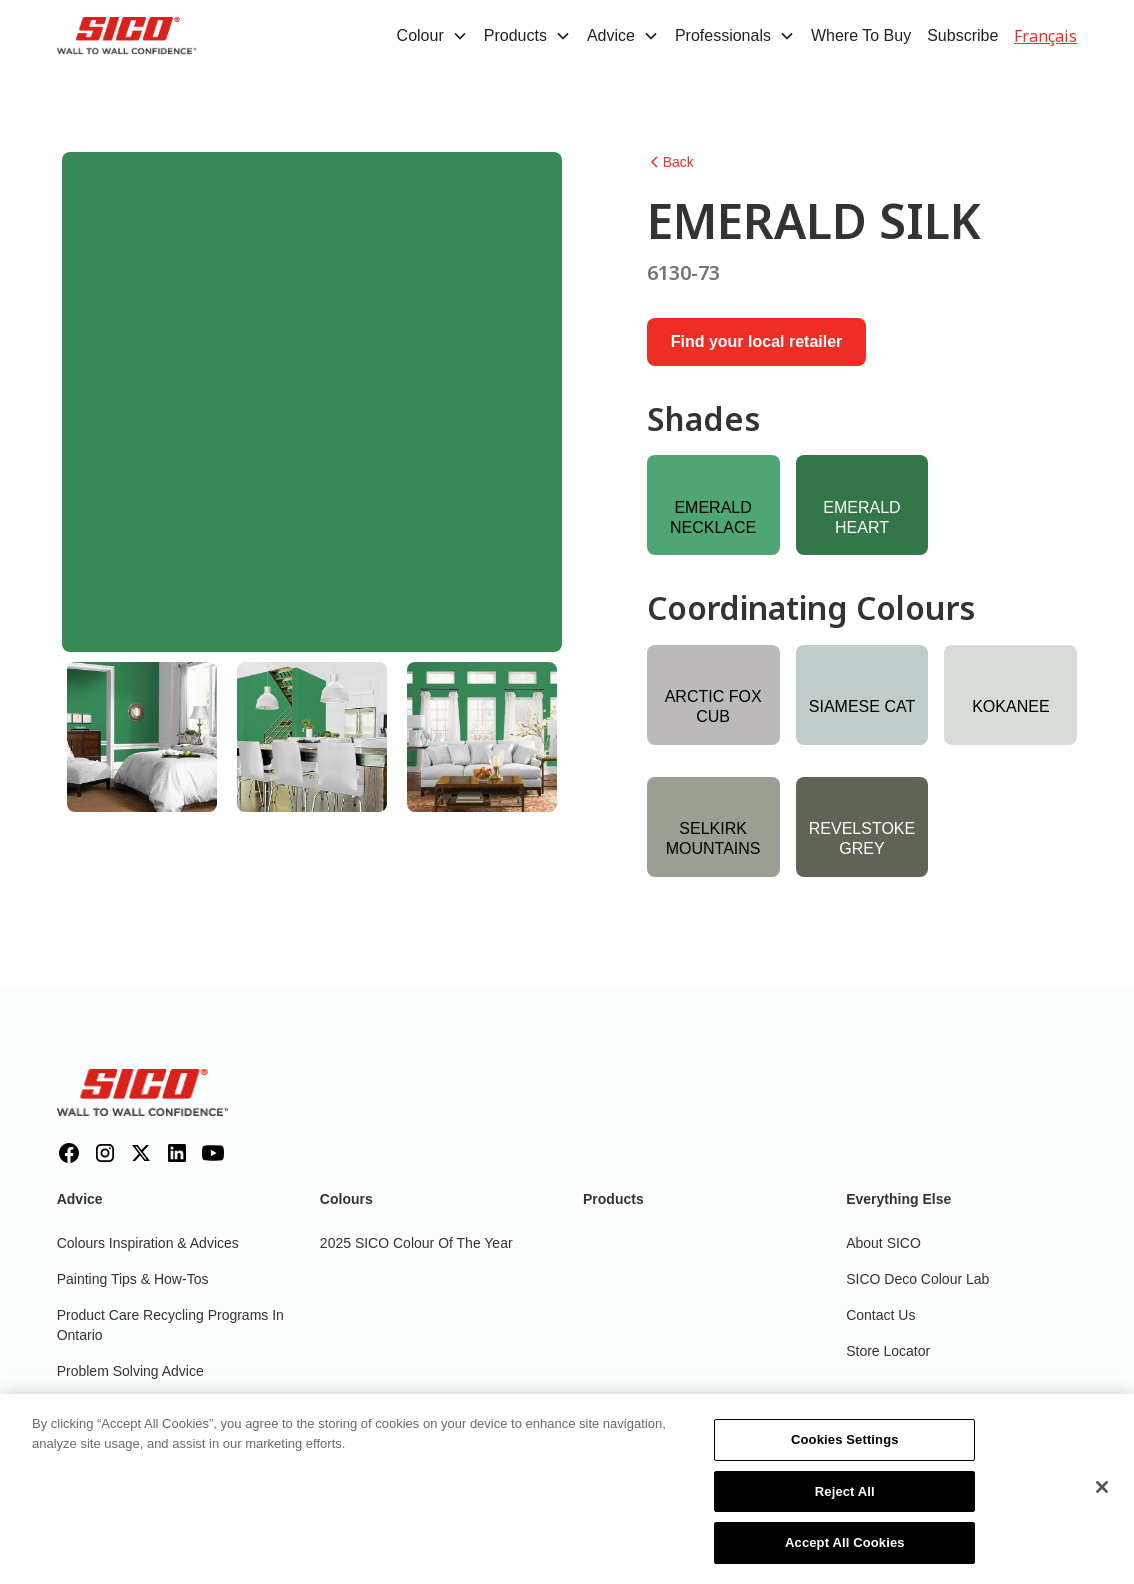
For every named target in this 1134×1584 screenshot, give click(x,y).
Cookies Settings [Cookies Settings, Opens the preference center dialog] (845, 1451)
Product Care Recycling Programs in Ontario (170, 1325)
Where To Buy (861, 35)
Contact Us (880, 1315)
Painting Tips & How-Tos (133, 1279)
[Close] (1102, 1499)
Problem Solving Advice (130, 1371)
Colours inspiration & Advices (148, 1243)
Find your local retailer (757, 341)
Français (1045, 36)
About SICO (883, 1243)
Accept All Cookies (845, 1554)
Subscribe (962, 35)
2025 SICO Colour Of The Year (416, 1243)
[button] (432, 36)
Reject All (845, 1502)
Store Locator (888, 1351)
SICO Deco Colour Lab (917, 1279)
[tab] (142, 737)
